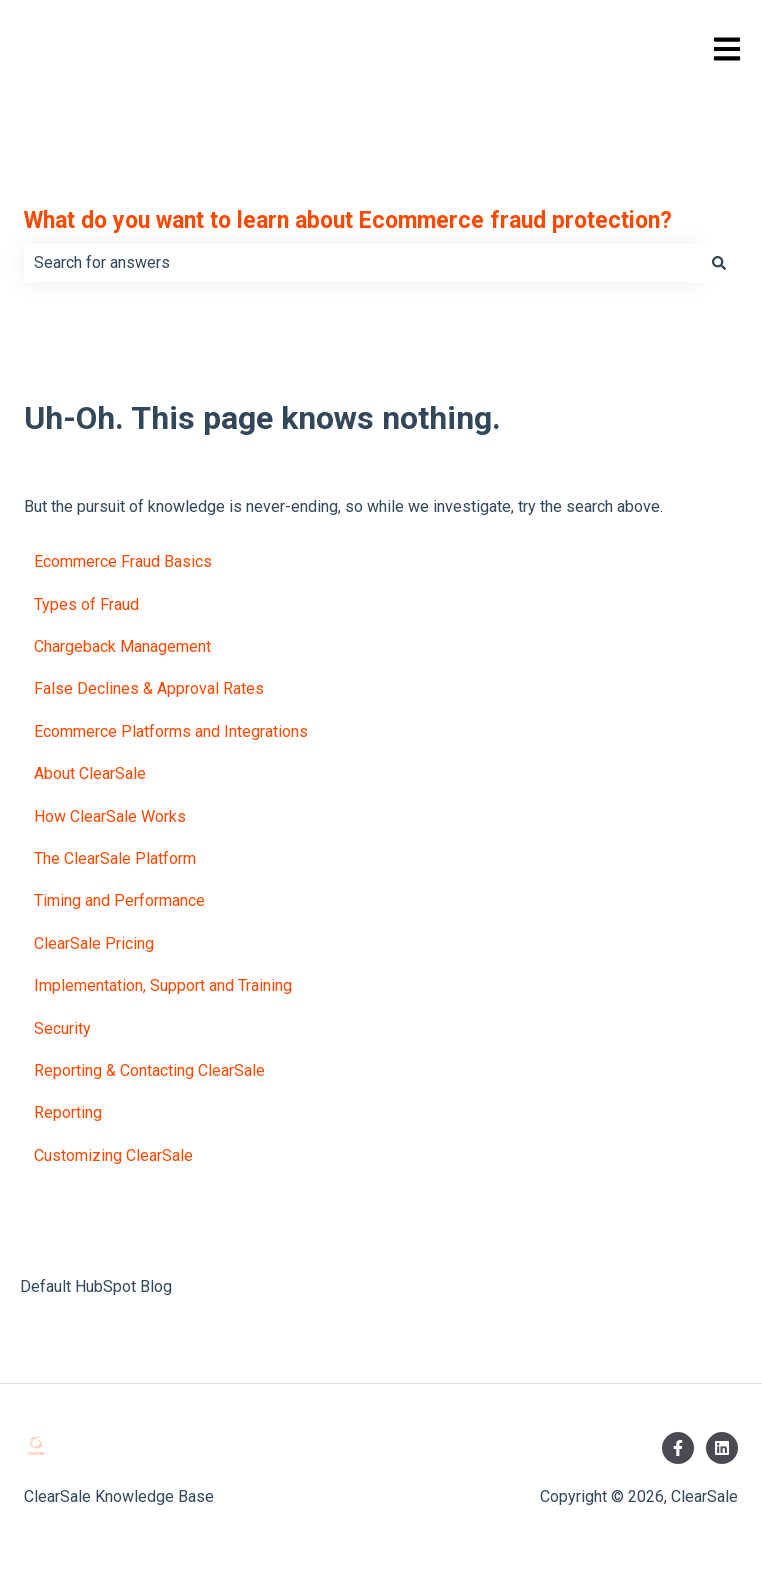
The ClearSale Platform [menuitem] (115, 858)
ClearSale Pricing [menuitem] (94, 943)
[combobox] (362, 263)
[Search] (719, 263)
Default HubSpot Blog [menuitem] (96, 1286)
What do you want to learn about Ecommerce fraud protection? (348, 220)
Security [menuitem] (62, 1028)
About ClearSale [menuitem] (90, 773)
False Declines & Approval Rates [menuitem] (149, 688)
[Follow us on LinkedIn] (722, 1448)
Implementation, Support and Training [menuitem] (163, 985)
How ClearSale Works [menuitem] (110, 816)
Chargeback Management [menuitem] (122, 646)
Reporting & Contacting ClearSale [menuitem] (149, 1070)
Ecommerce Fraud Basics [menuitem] (123, 561)
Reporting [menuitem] (68, 1112)
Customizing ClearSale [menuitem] (113, 1155)
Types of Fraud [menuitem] (86, 604)
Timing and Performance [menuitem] (119, 900)
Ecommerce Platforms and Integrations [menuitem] (171, 731)
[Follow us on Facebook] (678, 1448)
